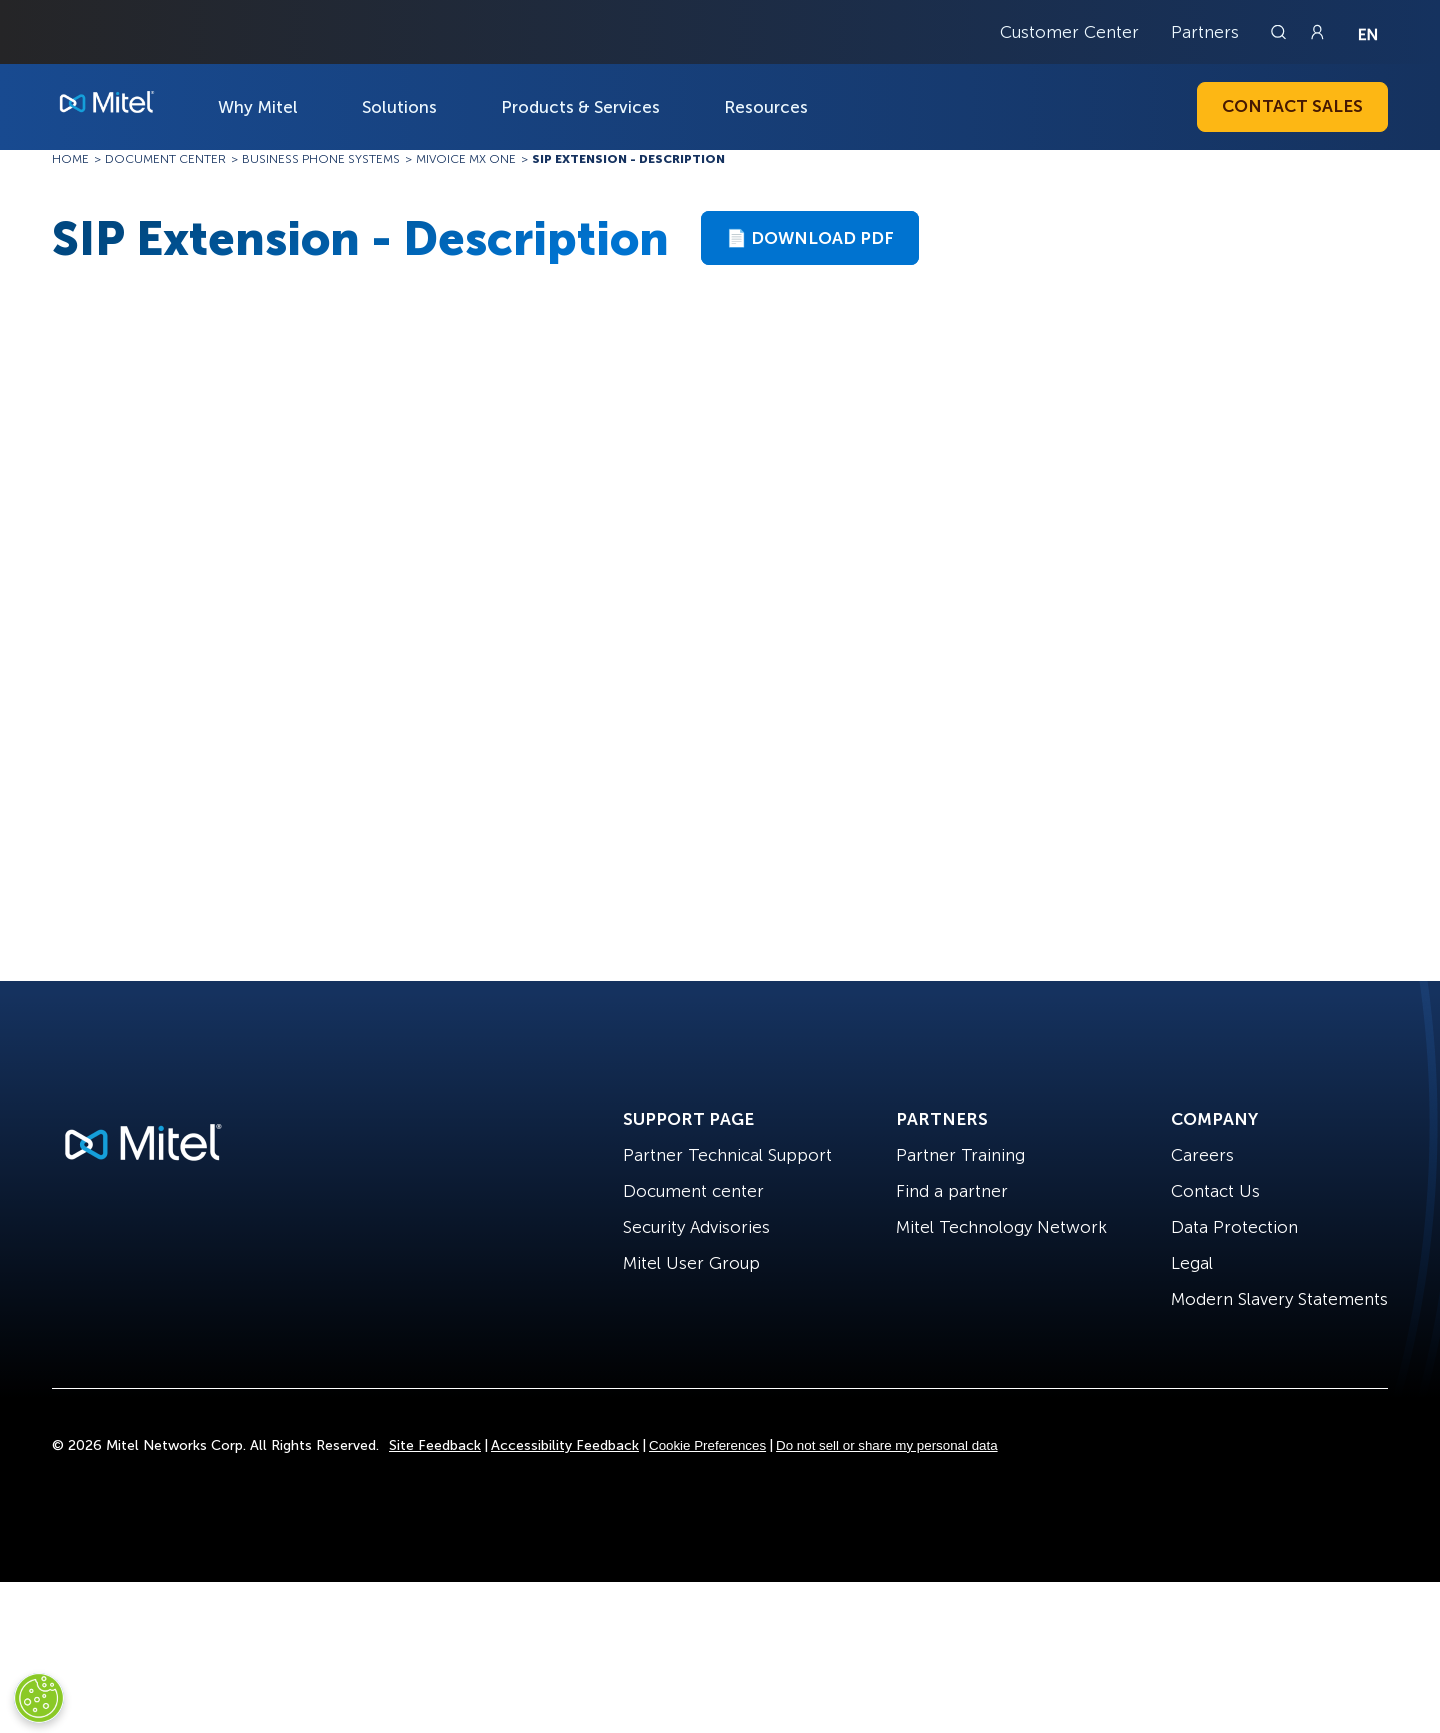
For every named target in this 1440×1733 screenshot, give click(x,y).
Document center (693, 1191)
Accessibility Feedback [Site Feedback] (565, 1445)
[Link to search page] (1281, 32)
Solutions (399, 107)
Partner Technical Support (727, 1155)
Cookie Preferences (707, 1445)
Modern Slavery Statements (1279, 1299)
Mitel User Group (691, 1263)
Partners (1205, 32)
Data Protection (1234, 1227)
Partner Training (960, 1155)
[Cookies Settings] (39, 1698)
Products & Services (580, 107)
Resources (766, 107)
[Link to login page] (1317, 32)
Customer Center (1069, 32)
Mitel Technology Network (1001, 1227)
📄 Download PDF (810, 238)
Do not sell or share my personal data (887, 1445)
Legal (1192, 1263)
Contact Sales (1292, 106)
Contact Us (1215, 1191)
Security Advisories (696, 1227)
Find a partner (952, 1191)
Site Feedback (435, 1445)
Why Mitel (258, 107)
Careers (1202, 1155)
